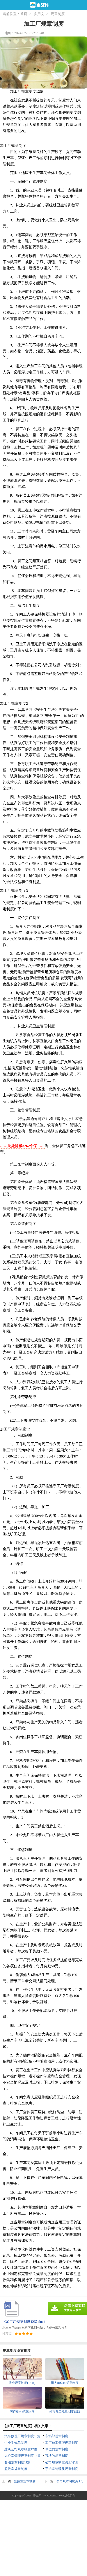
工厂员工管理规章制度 (61, 2442)
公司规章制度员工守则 (61, 2462)
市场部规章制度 (56, 2436)
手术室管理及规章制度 (61, 2469)
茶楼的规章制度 (56, 2456)
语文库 (37, 2495)
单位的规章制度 (56, 2449)
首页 (23, 14)
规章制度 (58, 14)
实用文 (39, 14)
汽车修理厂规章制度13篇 (22, 2436)
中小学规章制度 (15, 2442)
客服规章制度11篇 (17, 2462)
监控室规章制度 (15, 2469)
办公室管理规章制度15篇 (22, 2456)
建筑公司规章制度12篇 (20, 2449)
